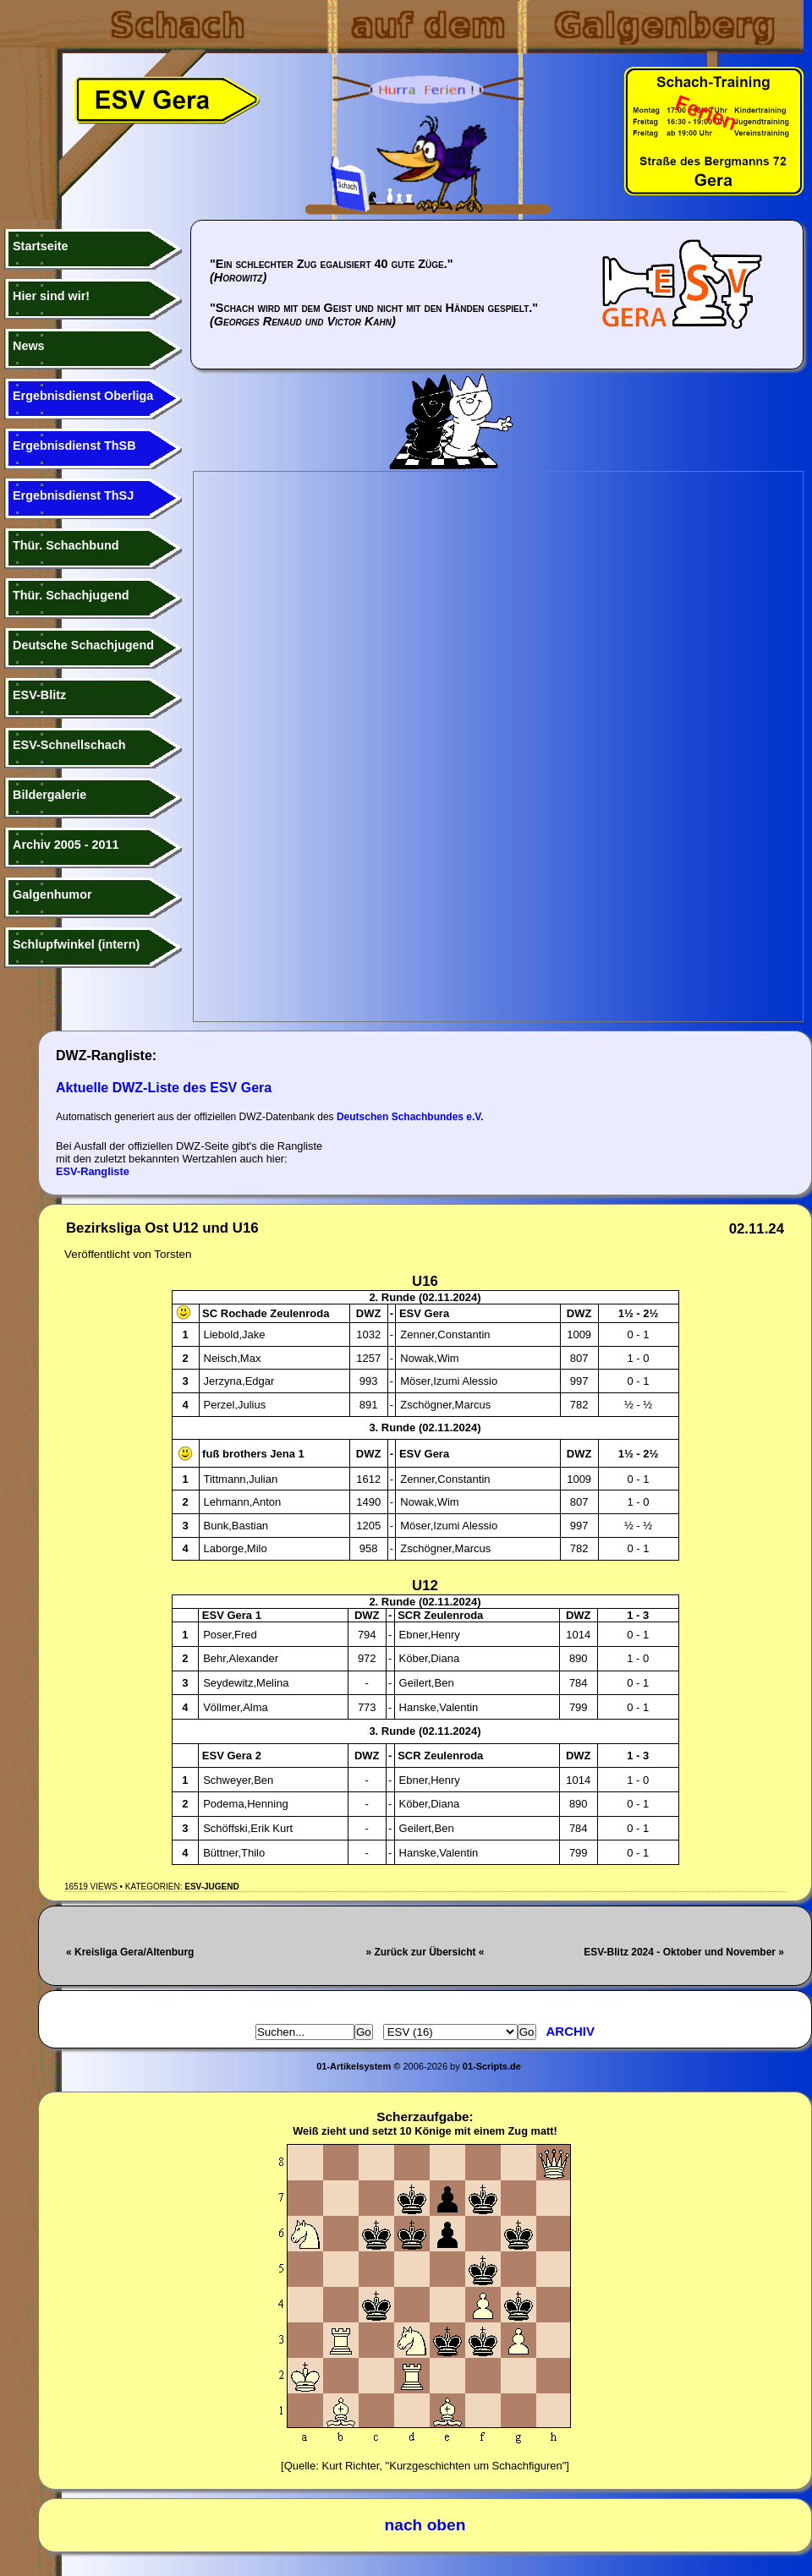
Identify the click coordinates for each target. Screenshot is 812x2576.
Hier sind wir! (51, 296)
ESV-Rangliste (92, 1171)
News (29, 346)
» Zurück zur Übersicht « (424, 1952)
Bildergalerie (49, 794)
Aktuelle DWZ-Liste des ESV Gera (164, 1087)
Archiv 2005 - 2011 (66, 844)
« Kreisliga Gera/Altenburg (130, 1952)
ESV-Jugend (211, 1886)
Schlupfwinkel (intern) (76, 944)
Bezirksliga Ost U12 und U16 (162, 1228)
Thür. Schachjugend (71, 595)
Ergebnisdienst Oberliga (83, 395)
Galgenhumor (52, 894)
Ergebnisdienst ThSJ (73, 495)
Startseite (41, 246)
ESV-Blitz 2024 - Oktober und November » (684, 1952)
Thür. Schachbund (66, 545)
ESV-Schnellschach (69, 745)
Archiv (570, 2031)
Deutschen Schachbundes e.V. (410, 1117)
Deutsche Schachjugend (83, 645)
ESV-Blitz (39, 695)
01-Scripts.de (492, 2066)
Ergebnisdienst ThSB (74, 445)
